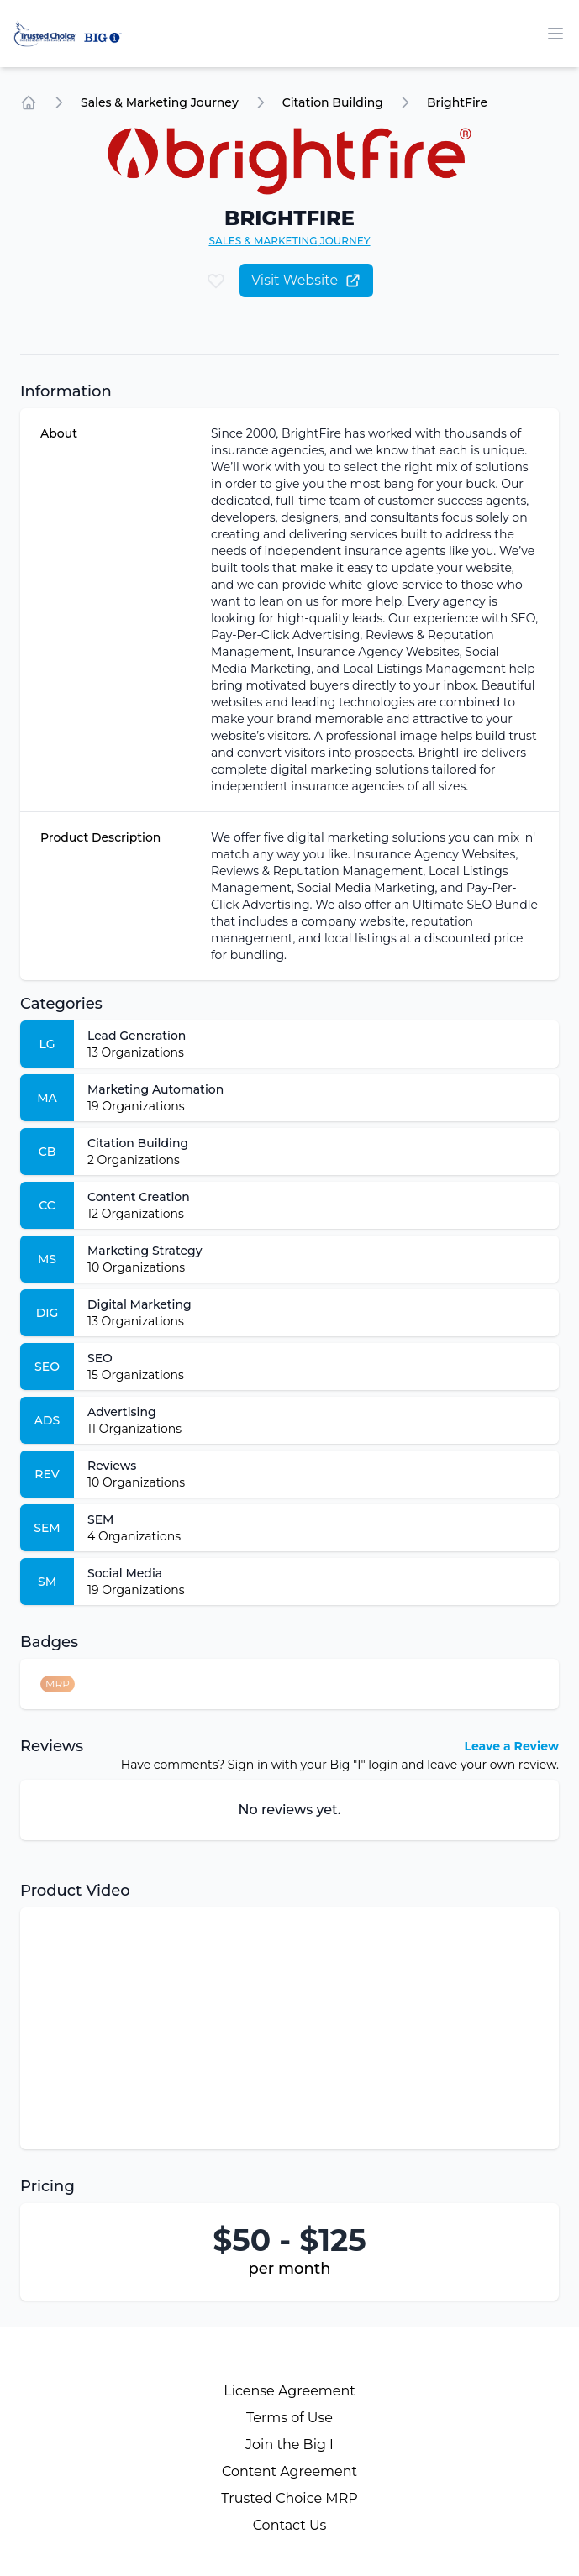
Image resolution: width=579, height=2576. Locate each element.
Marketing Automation (155, 1089)
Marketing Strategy (145, 1250)
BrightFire (457, 102)
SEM (100, 1519)
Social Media (124, 1573)
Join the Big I (289, 2445)
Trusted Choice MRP (289, 2498)
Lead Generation (136, 1035)
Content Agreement (289, 2471)
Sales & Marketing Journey (160, 102)
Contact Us (290, 2525)
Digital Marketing (139, 1304)
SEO (100, 1358)
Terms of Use (289, 2418)
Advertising (121, 1411)
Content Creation (138, 1196)
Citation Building (332, 102)
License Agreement (289, 2391)
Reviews (111, 1465)
